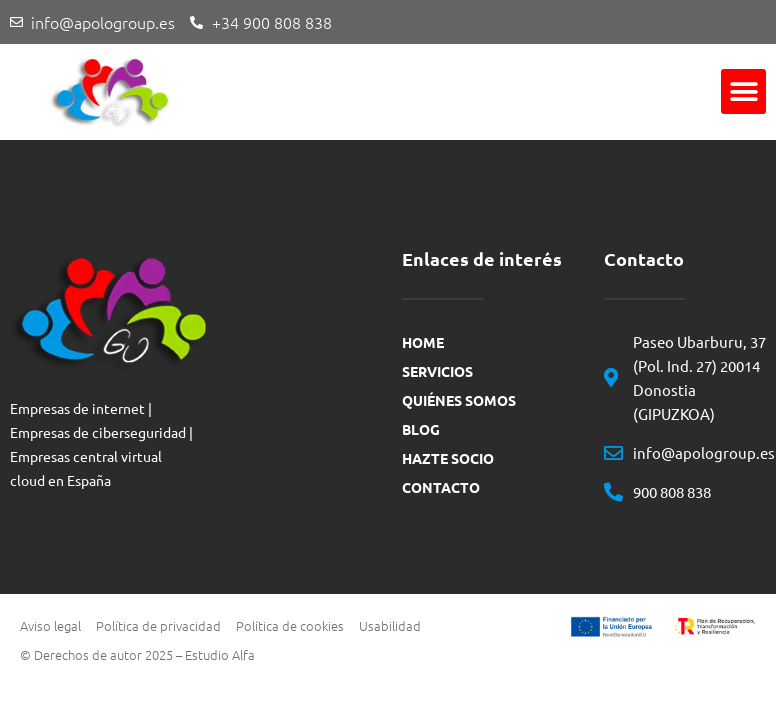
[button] (743, 91)
